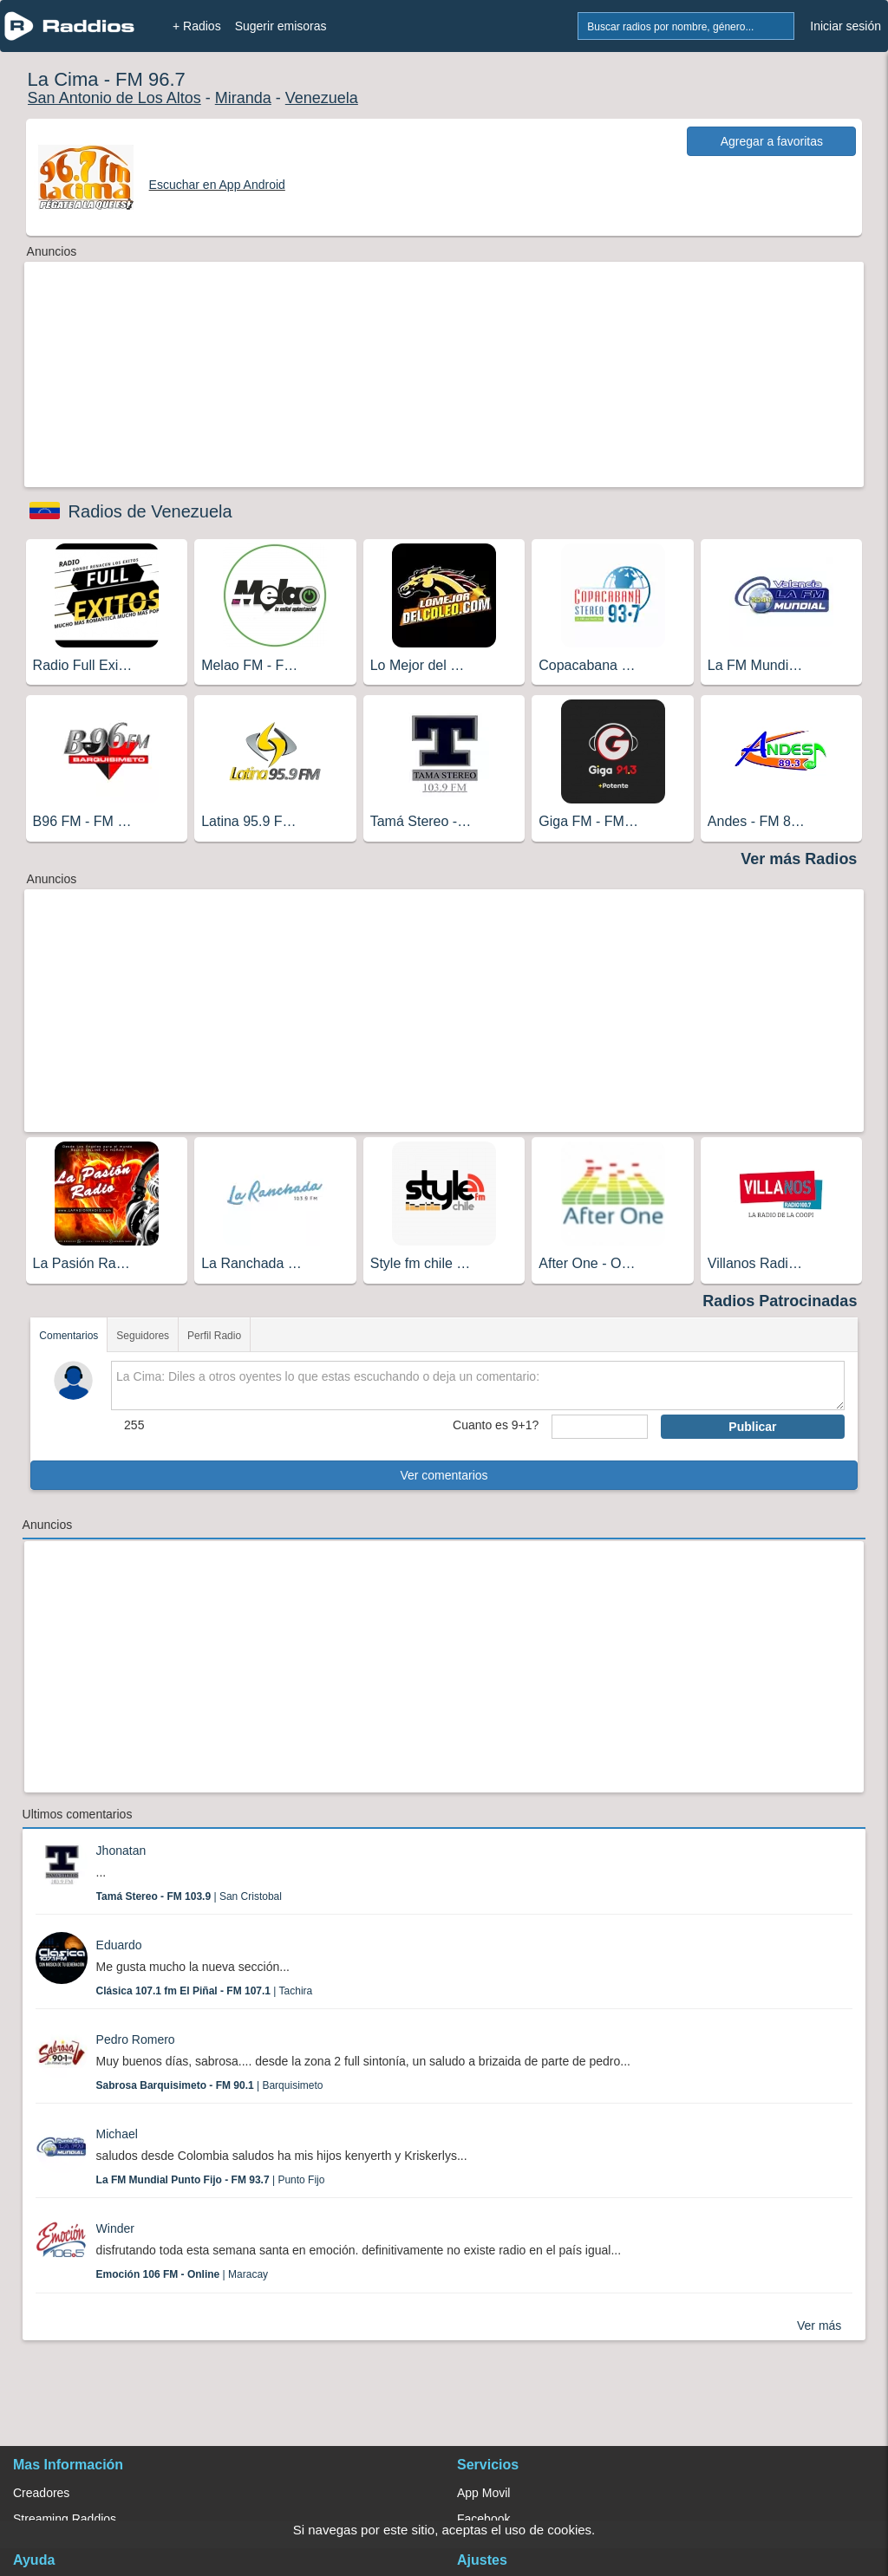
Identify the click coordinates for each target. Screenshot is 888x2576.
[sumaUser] (600, 1427)
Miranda (243, 98)
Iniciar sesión (845, 26)
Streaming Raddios (64, 2519)
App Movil (483, 2493)
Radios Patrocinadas (779, 1301)
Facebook (483, 2519)
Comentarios (68, 1336)
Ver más (819, 2325)
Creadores (41, 2493)
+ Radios (197, 26)
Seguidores (142, 1336)
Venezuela (321, 98)
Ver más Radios (799, 859)
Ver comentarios (443, 1475)
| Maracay (182, 2274)
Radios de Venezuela (150, 511)
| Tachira (204, 1991)
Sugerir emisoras (281, 26)
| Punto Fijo (210, 2180)
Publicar (752, 1427)
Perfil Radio (214, 1336)
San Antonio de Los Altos (114, 98)
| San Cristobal (189, 1896)
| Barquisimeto (209, 2085)
